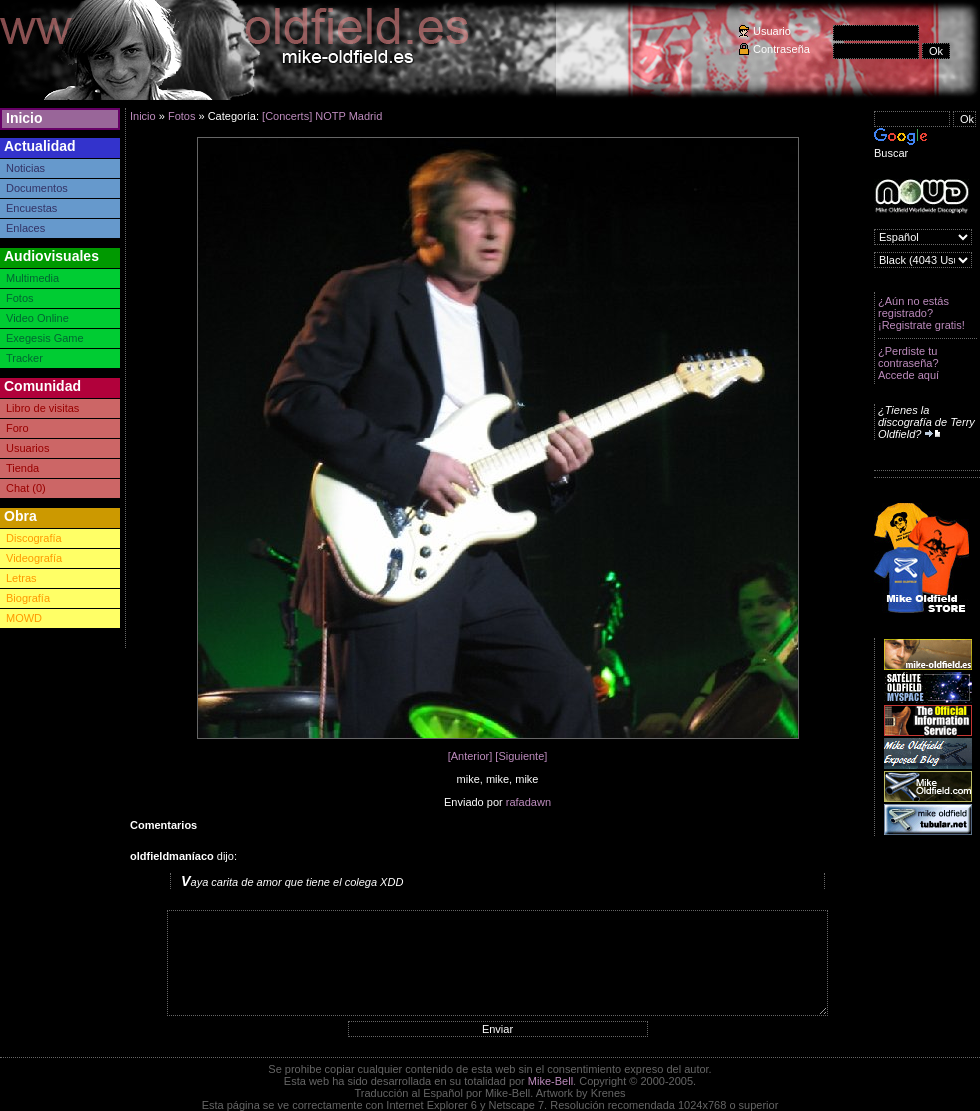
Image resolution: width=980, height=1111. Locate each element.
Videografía (34, 558)
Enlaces (25, 228)
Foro (17, 428)
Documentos (37, 188)
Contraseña (781, 49)
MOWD (24, 618)
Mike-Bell (550, 1081)
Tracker (24, 358)
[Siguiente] (521, 756)
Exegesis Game (45, 338)
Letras (21, 578)
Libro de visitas (42, 408)
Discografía (34, 538)
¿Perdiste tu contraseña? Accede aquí (908, 363)
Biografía (28, 598)
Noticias (25, 168)
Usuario (772, 31)
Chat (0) (26, 488)
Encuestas (31, 208)
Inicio (24, 118)
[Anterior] (470, 756)
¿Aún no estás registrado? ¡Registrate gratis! (921, 313)
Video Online (37, 318)
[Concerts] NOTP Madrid (322, 116)
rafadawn (528, 802)
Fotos (20, 298)
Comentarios (163, 825)
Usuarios (27, 448)
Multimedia (32, 278)
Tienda (22, 468)
